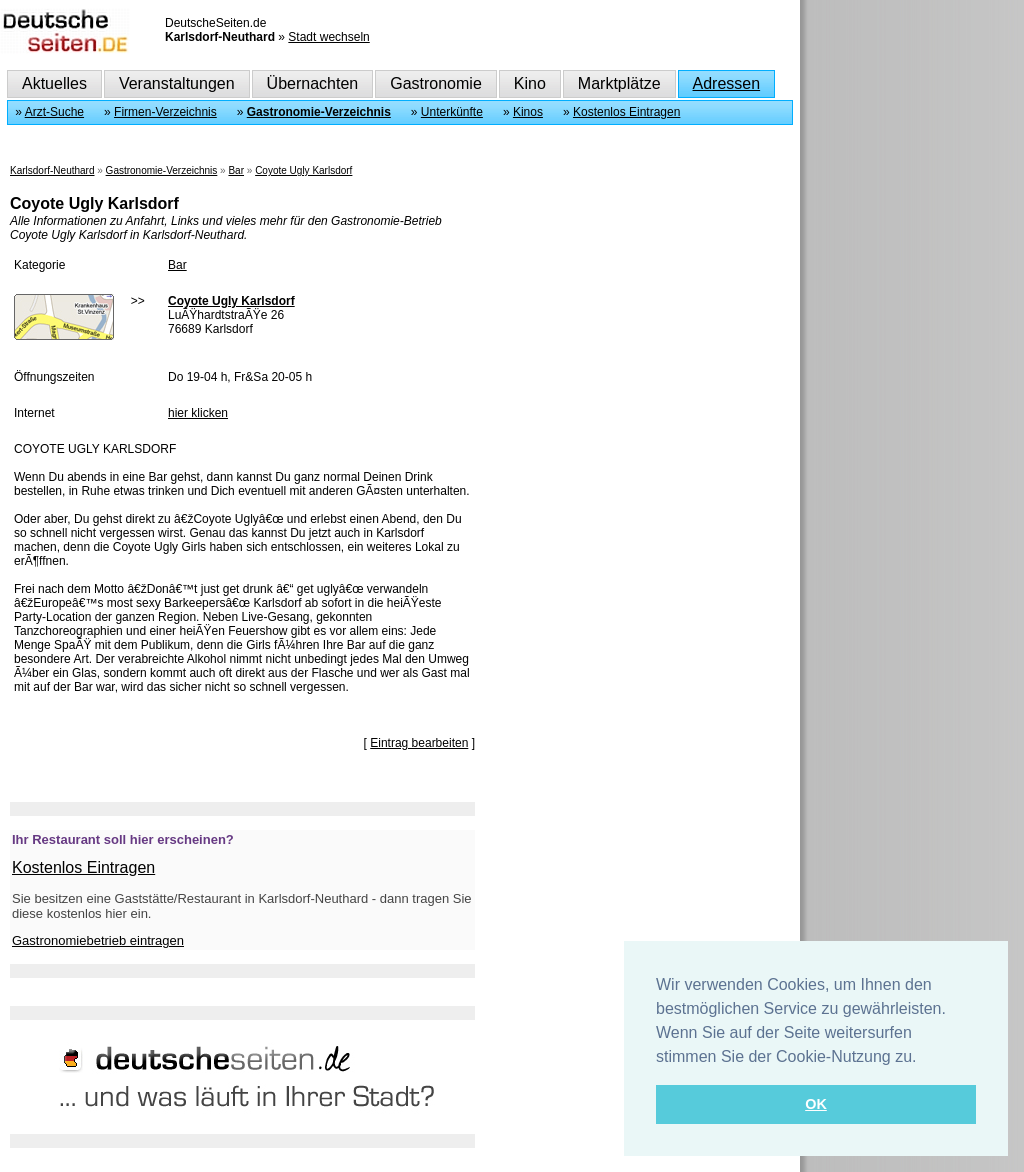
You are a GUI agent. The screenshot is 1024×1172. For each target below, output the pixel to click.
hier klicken (198, 413)
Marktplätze (619, 83)
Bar (236, 170)
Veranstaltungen (177, 83)
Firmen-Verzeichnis (165, 112)
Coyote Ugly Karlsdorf (303, 170)
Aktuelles (54, 83)
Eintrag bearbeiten (419, 743)
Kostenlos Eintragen (626, 112)
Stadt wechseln (328, 37)
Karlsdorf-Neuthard (52, 170)
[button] (924, 1058)
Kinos (528, 112)
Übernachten (313, 83)
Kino (530, 83)
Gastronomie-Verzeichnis (319, 112)
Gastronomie (436, 83)
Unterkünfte (452, 112)
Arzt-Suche (54, 112)
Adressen (727, 83)
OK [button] (816, 1104)
